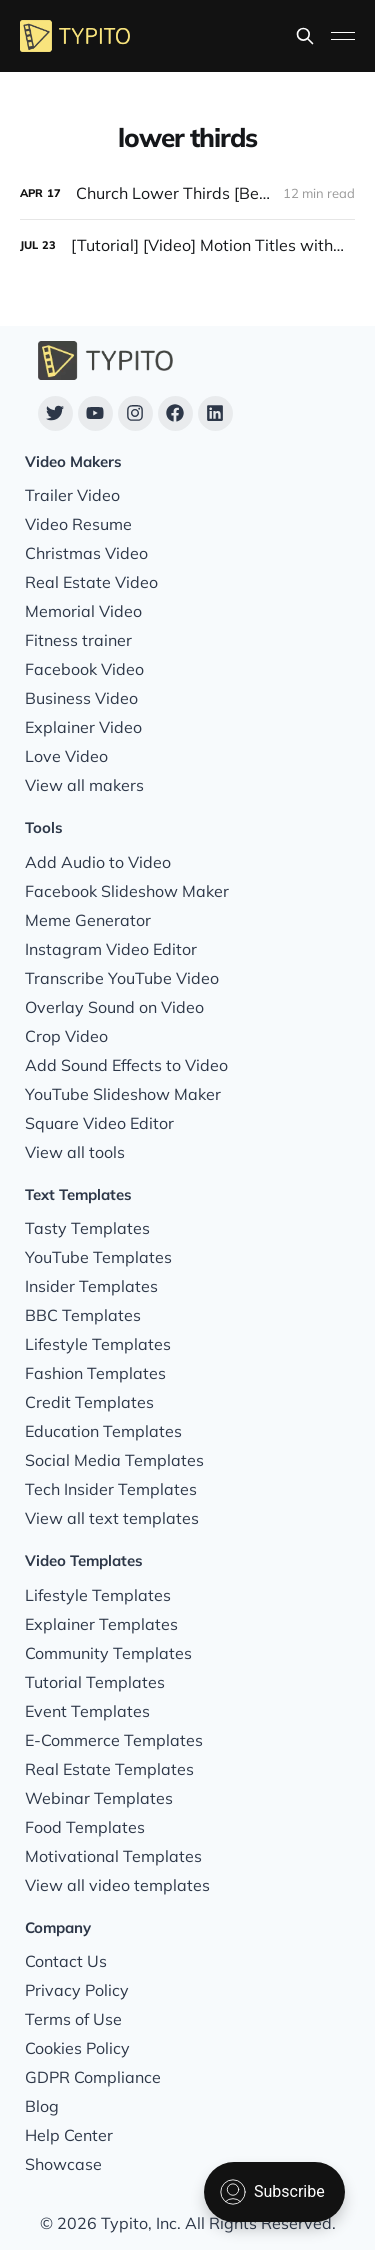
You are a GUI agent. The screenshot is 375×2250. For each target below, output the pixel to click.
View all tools (75, 1152)
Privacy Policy (77, 1990)
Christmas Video (86, 553)
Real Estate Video (91, 582)
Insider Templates (91, 1286)
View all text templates (112, 1518)
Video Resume (78, 524)
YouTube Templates (98, 1257)
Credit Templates (89, 1402)
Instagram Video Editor (111, 949)
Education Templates (103, 1431)
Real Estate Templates (109, 1769)
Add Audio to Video (98, 862)
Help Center (69, 2135)
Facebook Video (84, 669)
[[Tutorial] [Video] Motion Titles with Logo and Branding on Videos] (187, 245)
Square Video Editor (99, 1123)
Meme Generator (88, 920)
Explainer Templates (101, 1624)
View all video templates (117, 1885)
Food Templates (85, 1827)
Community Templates (108, 1653)
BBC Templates (83, 1315)
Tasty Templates (87, 1228)
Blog (42, 2106)
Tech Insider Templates (111, 1489)
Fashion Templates (95, 1373)
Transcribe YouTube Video (122, 978)
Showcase (63, 2164)
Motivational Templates (113, 1856)
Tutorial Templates (95, 1682)
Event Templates (87, 1711)
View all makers (84, 785)
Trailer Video (72, 495)
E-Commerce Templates (114, 1740)
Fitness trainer (78, 640)
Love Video (66, 756)
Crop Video (66, 1036)
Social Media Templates (114, 1460)
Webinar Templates (99, 1798)
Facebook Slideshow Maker (127, 891)
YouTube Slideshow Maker (123, 1094)
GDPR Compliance (93, 2077)
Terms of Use (73, 2019)
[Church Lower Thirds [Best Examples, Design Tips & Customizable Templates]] (187, 193)
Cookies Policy (77, 2048)
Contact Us (66, 1961)
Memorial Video (83, 611)
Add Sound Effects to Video (126, 1065)
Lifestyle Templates (98, 1344)
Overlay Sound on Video (114, 1007)
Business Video (81, 698)
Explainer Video (83, 727)
